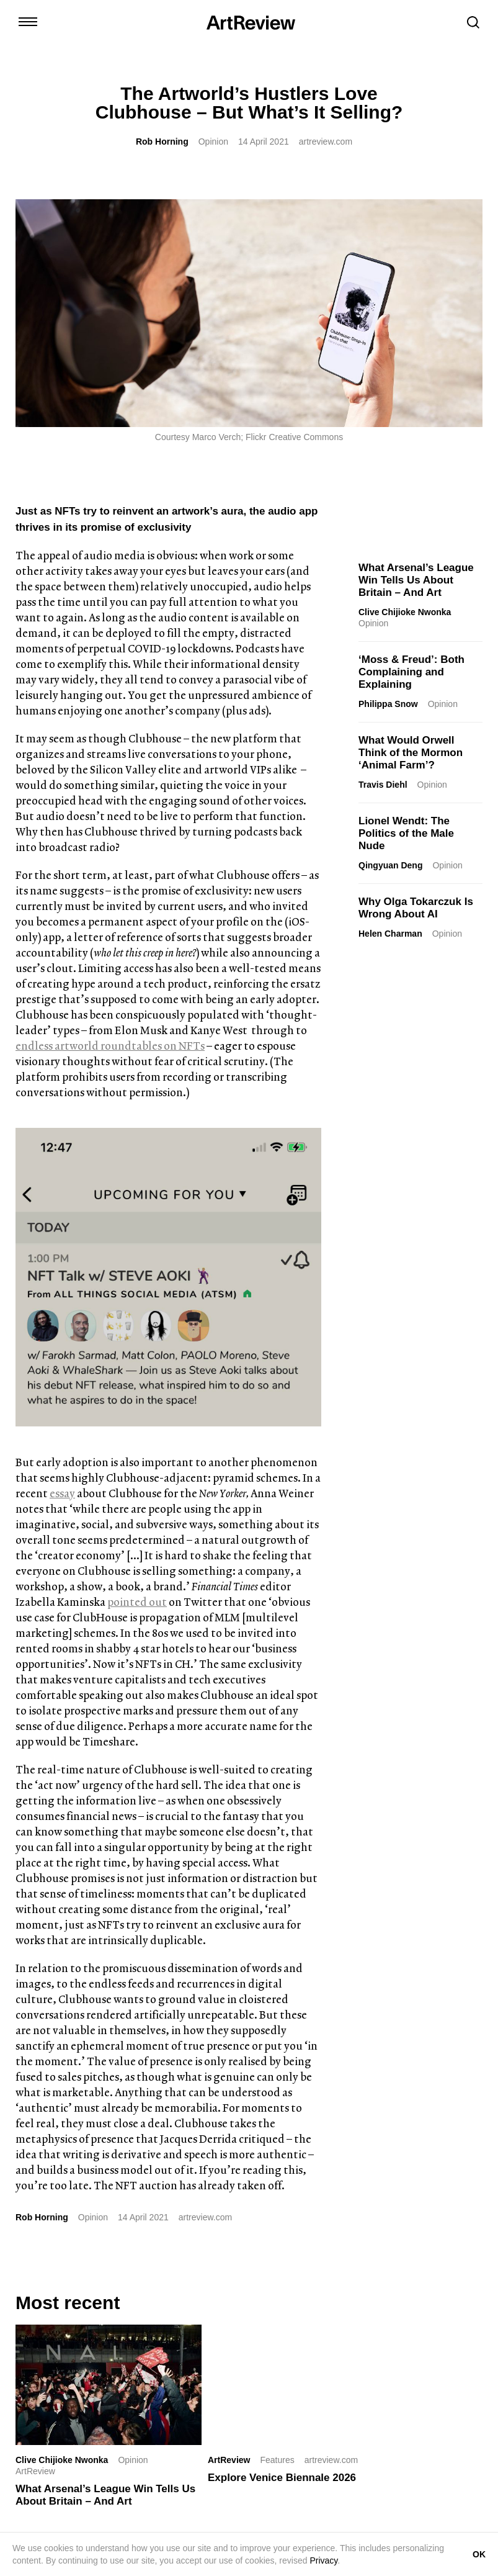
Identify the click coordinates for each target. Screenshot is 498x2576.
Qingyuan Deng (390, 865)
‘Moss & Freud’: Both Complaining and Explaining (411, 672)
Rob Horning (162, 141)
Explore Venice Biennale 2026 (282, 2478)
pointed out (137, 1602)
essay (62, 1493)
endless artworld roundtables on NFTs (110, 1045)
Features (277, 2460)
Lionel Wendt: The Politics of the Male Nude (406, 833)
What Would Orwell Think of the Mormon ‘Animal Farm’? (410, 752)
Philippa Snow (388, 704)
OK (479, 2554)
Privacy (323, 2560)
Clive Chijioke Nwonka (404, 612)
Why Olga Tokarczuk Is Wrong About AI (415, 908)
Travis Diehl (382, 785)
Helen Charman (390, 934)
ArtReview (229, 2460)
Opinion (213, 141)
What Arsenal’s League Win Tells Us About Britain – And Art (416, 580)
